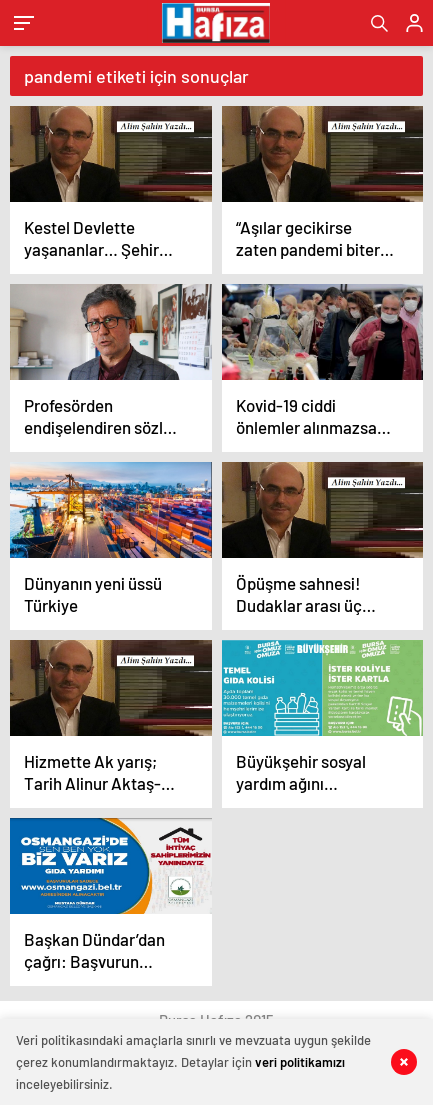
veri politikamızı (300, 1062)
